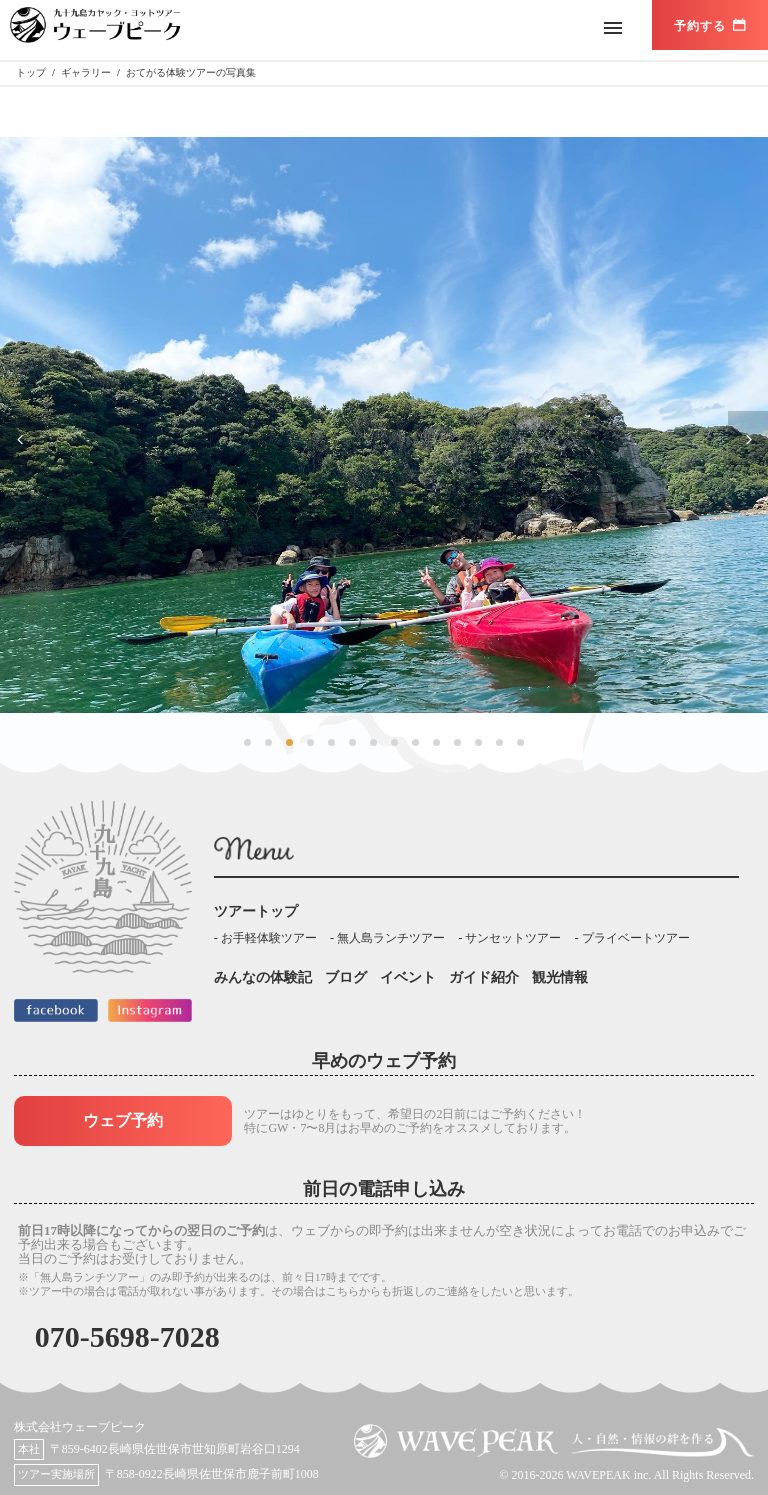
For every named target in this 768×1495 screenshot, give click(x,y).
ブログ (346, 977)
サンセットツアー (513, 938)
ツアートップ (256, 911)
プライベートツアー (636, 938)
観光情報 (560, 977)
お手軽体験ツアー (269, 938)
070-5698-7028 (127, 1336)
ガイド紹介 (484, 977)
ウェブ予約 (123, 1120)
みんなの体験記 (263, 977)
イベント (408, 977)
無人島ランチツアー (391, 938)
